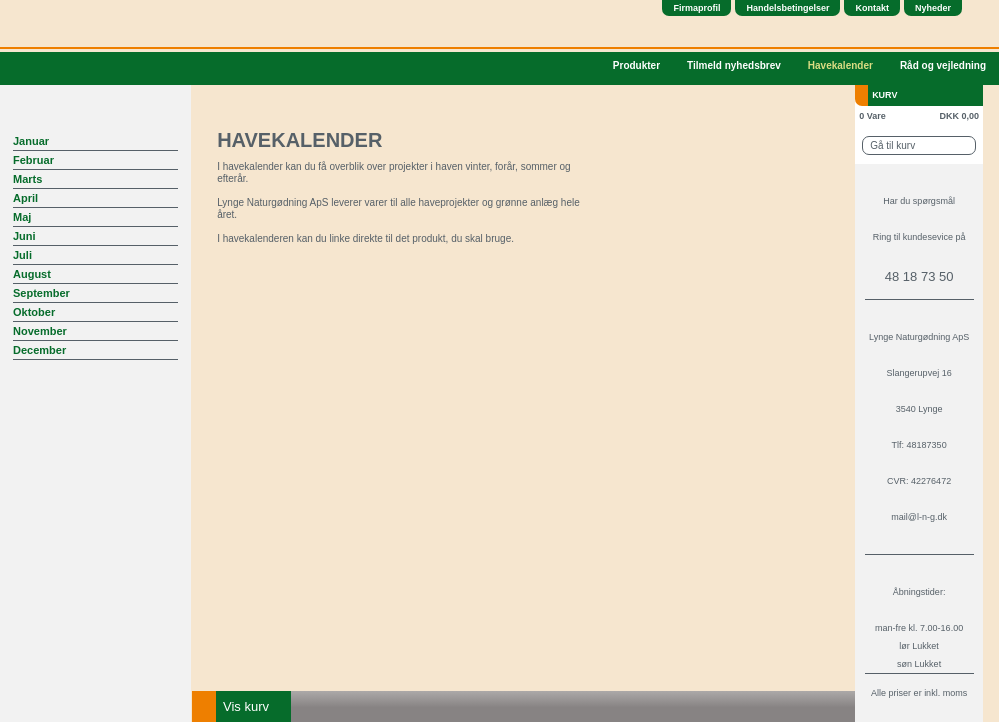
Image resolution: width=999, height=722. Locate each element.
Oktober (34, 312)
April (25, 198)
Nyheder (933, 8)
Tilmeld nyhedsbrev (734, 65)
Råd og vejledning (943, 65)
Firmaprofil (696, 8)
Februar (33, 160)
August (32, 274)
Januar (31, 141)
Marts (27, 179)
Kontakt (872, 8)
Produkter (636, 65)
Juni (24, 236)
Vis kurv (246, 706)
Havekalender (840, 65)
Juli (22, 255)
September (41, 293)
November (40, 331)
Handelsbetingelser (787, 8)
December (39, 350)
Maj (22, 217)
